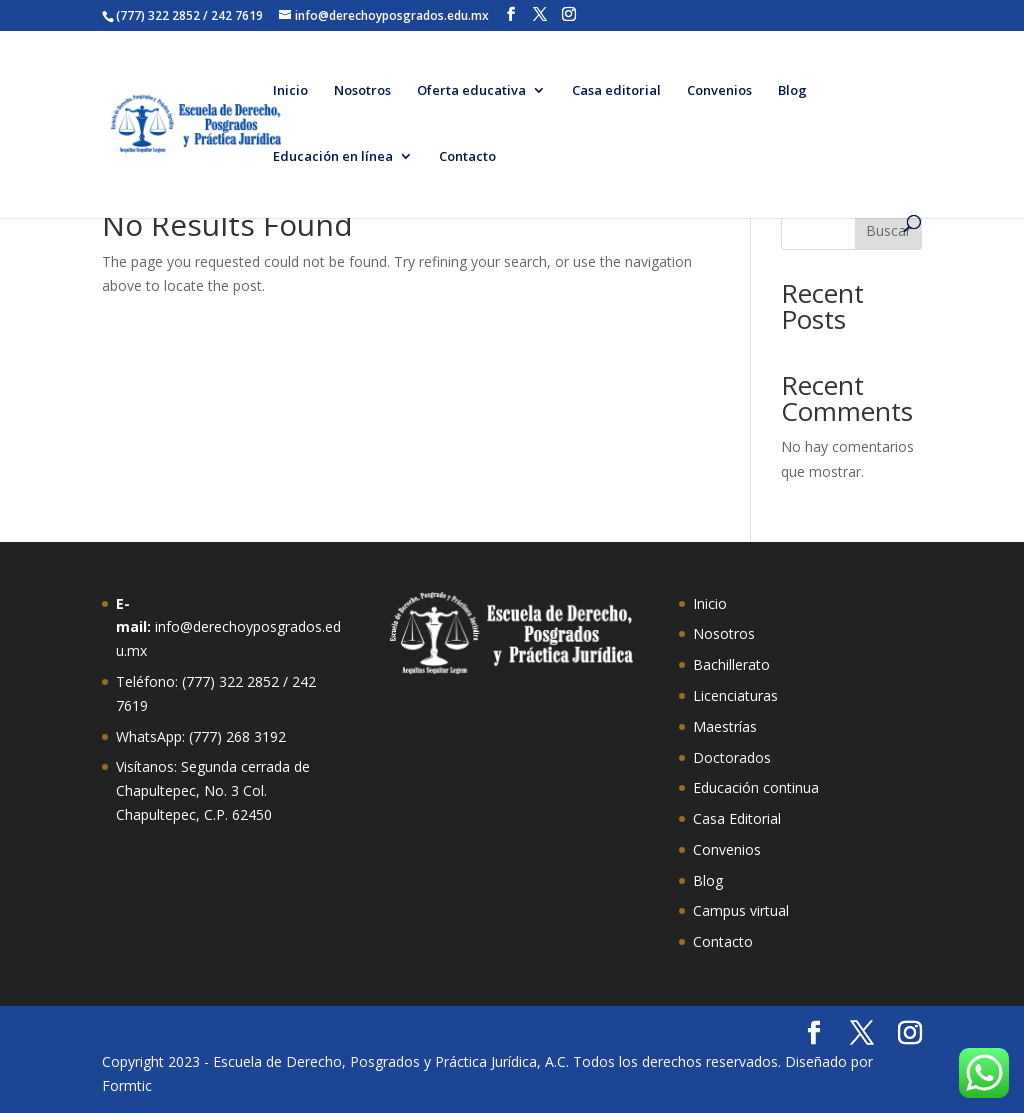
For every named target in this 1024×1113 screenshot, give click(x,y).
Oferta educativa (471, 91)
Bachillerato (731, 664)
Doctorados (732, 757)
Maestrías (725, 726)
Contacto (467, 157)
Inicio (290, 91)
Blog (792, 91)
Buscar (888, 230)
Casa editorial (616, 91)
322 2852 (249, 681)
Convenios (719, 91)
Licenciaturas (735, 695)
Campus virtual (741, 910)
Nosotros (362, 91)
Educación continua (756, 787)
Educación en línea (333, 157)
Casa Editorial (737, 818)
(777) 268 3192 (237, 736)
